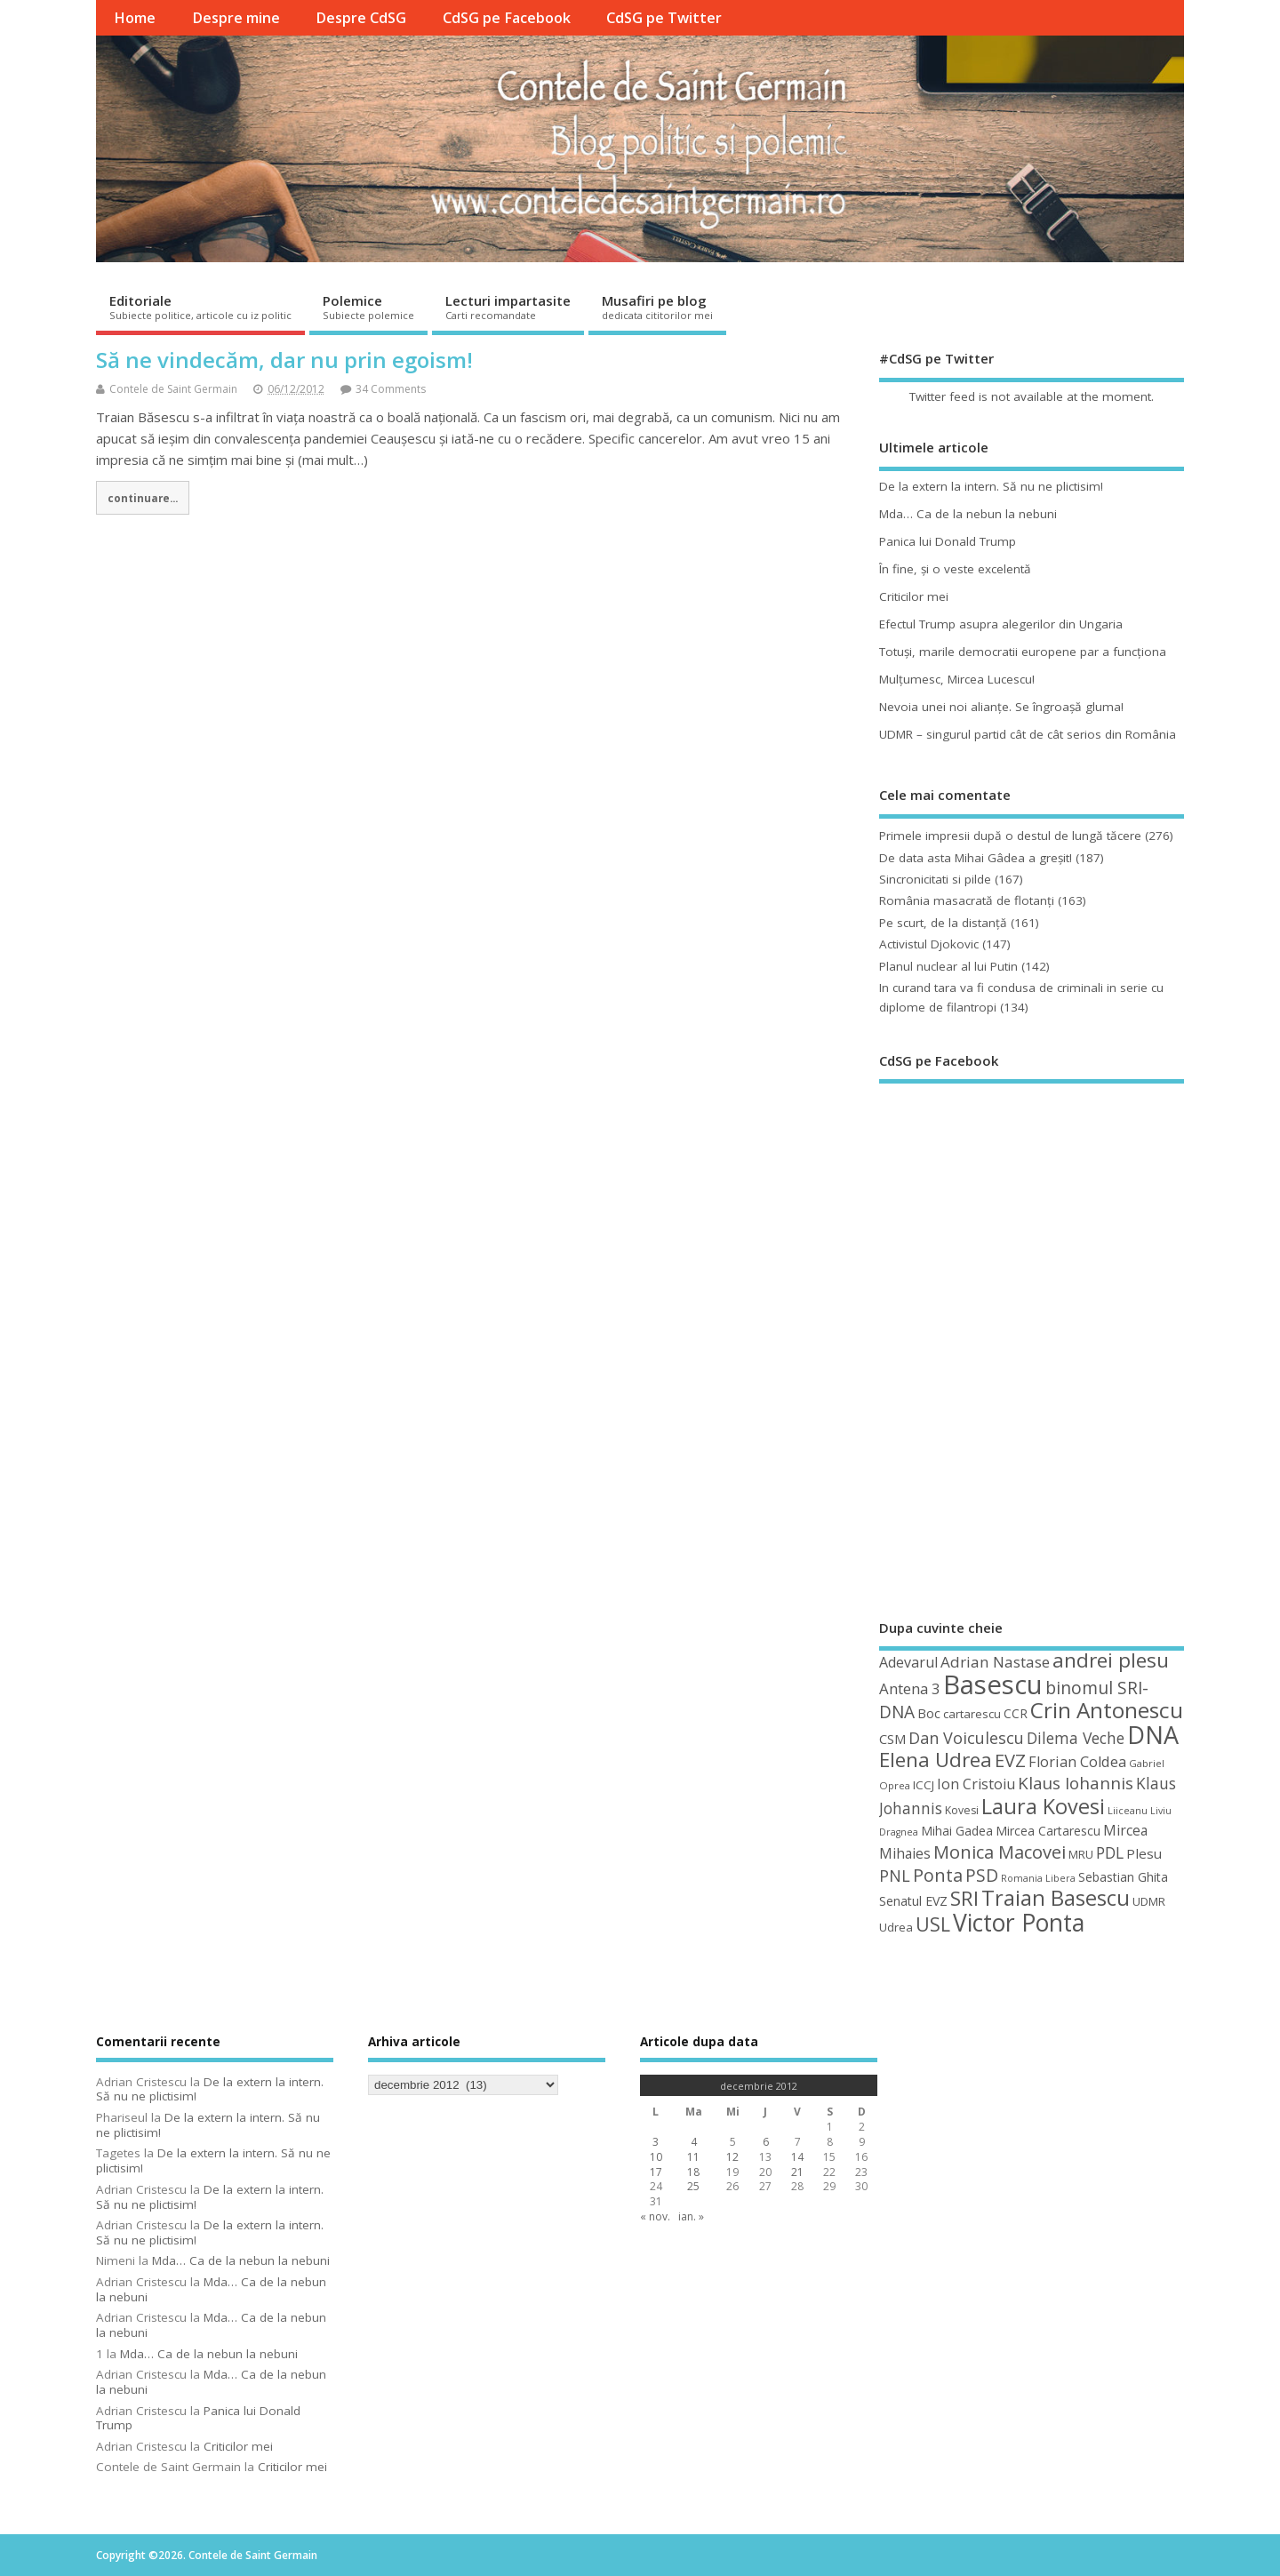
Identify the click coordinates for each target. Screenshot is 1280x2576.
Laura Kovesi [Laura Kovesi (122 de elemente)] (1043, 1806)
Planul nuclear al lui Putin (948, 966)
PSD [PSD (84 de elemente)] (981, 1875)
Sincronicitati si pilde (935, 879)
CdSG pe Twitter (664, 18)
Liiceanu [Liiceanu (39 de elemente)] (1128, 1810)
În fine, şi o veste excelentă (955, 569)
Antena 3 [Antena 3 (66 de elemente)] (909, 1688)
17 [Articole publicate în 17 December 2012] (656, 2172)
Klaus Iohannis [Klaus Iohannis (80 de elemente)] (1075, 1783)
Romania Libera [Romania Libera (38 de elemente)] (1038, 1878)
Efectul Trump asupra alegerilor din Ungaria (1001, 624)
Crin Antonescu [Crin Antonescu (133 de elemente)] (1106, 1709)
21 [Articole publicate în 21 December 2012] (797, 2172)
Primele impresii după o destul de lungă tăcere (1010, 836)
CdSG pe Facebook (507, 18)
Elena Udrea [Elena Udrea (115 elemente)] (935, 1759)
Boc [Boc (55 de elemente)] (928, 1713)
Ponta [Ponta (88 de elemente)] (938, 1875)
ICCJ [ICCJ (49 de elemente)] (923, 1785)
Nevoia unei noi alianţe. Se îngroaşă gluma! (1001, 707)
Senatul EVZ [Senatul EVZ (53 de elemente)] (913, 1900)
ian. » (691, 2216)
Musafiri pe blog (657, 307)
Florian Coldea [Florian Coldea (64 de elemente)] (1077, 1762)
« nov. (655, 2216)
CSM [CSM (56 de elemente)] (892, 1739)
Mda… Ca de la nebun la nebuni (968, 514)
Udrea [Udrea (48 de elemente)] (896, 1927)
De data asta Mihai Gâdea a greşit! (975, 858)
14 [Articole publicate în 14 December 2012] (797, 2156)
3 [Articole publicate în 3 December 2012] (655, 2141)
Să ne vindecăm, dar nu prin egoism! (284, 359)
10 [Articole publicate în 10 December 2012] (656, 2156)
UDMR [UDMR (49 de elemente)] (1148, 1901)
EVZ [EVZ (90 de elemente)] (1010, 1760)
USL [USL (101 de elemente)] (933, 1924)
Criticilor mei (913, 596)
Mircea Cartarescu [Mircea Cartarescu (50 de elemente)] (1048, 1830)
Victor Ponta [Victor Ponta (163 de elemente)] (1018, 1923)
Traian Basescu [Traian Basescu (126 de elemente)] (1055, 1898)
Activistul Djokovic (929, 944)
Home (135, 18)
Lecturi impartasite (508, 307)
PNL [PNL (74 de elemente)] (894, 1875)
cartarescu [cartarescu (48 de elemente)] (972, 1714)
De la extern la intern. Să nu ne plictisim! (991, 486)
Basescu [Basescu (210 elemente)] (993, 1684)
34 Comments (391, 388)
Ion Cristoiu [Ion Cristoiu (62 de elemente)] (976, 1784)
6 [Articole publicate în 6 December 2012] (766, 2141)
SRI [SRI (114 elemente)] (964, 1898)
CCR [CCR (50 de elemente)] (1016, 1713)
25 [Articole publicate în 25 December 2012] (693, 2186)
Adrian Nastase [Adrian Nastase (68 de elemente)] (995, 1662)
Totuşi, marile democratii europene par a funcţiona (1022, 652)
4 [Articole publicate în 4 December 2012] (694, 2141)
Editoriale (200, 307)
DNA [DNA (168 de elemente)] (1153, 1734)
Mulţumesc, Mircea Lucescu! (957, 679)
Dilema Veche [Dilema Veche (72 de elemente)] (1075, 1737)
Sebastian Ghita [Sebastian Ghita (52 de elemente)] (1123, 1876)
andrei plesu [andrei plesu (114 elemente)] (1110, 1660)
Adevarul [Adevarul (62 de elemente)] (908, 1662)
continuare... (143, 498)
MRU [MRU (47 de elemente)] (1080, 1854)
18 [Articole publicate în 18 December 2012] (693, 2172)
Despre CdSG (361, 18)
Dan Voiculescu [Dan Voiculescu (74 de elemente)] (966, 1737)
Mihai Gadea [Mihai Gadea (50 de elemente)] (957, 1830)
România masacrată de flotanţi (966, 900)
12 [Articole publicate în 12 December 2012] (732, 2156)
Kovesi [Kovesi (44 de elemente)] (962, 1810)
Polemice (368, 307)
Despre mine (236, 18)
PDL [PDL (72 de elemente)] (1110, 1852)
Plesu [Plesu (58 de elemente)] (1144, 1853)
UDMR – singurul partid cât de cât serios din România (1027, 734)
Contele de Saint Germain (173, 388)
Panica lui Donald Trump (947, 541)
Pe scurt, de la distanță (943, 923)
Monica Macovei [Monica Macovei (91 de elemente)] (999, 1851)
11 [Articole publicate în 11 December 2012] (693, 2156)
